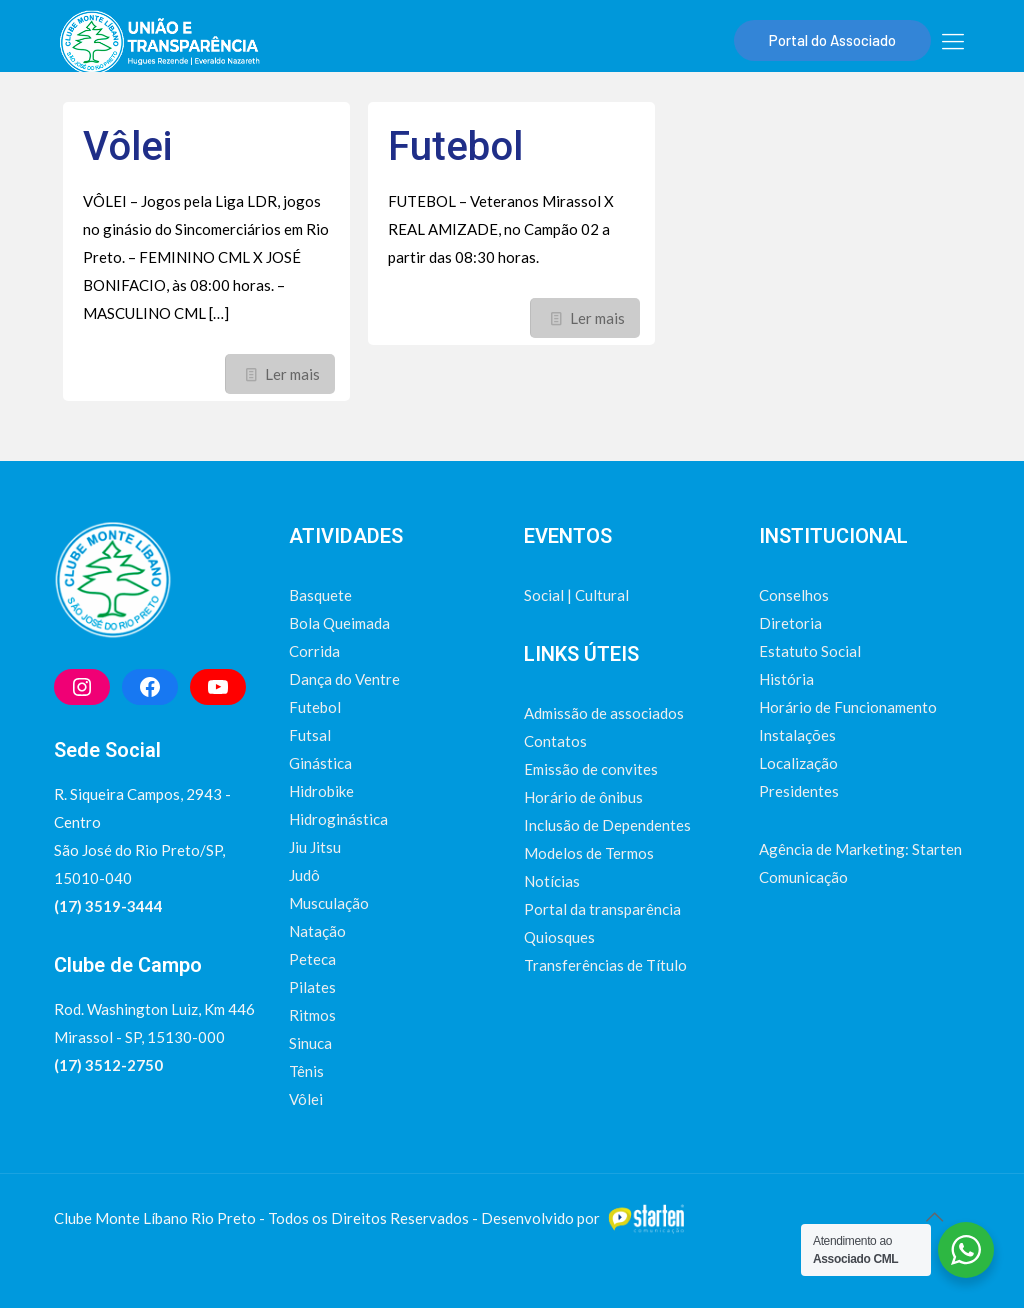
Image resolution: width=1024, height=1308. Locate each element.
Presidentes (799, 791)
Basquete (320, 595)
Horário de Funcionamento (848, 707)
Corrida (314, 651)
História (786, 679)
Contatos (555, 741)
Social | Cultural (576, 595)
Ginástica (320, 763)
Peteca (312, 959)
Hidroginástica (338, 819)
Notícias (552, 881)
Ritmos (312, 1015)
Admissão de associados (604, 713)
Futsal (310, 735)
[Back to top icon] (934, 1216)
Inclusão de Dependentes (607, 825)
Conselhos (794, 595)
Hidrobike (321, 791)
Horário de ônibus (583, 797)
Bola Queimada (339, 623)
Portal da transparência (602, 909)
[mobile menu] (953, 41)
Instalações (797, 735)
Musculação (329, 903)
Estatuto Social (810, 651)
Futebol (455, 146)
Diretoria (790, 623)
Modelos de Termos (589, 853)
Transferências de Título (605, 965)
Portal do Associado (832, 40)
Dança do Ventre (344, 679)
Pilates (312, 987)
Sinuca (310, 1043)
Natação (317, 931)
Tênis (306, 1071)
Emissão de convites (591, 769)
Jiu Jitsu (315, 847)
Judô (304, 875)
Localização (798, 763)
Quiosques (559, 937)
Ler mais (292, 374)
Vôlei (127, 146)
